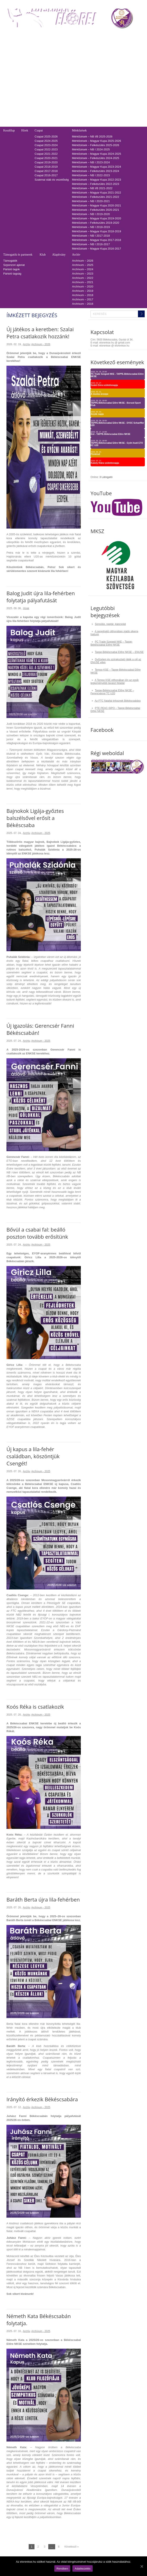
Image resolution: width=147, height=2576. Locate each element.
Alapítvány (59, 254)
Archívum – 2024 (82, 269)
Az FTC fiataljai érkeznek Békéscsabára (118, 700)
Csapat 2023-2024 (46, 145)
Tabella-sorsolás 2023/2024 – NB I (61, 50)
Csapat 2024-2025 (46, 140)
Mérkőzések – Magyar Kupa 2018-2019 (96, 231)
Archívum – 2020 (82, 286)
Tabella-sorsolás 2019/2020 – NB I (61, 67)
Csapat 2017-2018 (46, 171)
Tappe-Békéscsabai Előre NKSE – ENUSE (119, 652)
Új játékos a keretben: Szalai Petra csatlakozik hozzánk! (40, 333)
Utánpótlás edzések (15, 98)
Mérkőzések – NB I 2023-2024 (91, 162)
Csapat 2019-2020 (46, 162)
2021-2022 (109, 58)
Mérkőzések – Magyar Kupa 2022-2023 (96, 179)
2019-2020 (109, 67)
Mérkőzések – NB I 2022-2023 (91, 175)
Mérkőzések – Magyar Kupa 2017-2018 (96, 240)
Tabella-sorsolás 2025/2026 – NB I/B (62, 41)
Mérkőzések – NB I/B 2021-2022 (92, 188)
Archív (76, 254)
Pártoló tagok (11, 269)
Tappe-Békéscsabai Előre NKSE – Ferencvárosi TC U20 (112, 692)
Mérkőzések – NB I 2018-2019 (91, 227)
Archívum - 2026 (40, 344)
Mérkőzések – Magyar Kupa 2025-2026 (96, 140)
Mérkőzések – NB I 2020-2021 (91, 201)
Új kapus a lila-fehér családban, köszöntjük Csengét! (32, 1456)
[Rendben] (141, 2566)
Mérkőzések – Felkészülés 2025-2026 (95, 145)
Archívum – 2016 (82, 303)
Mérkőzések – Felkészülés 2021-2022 (95, 196)
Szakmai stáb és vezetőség (52, 179)
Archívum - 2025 (40, 833)
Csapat (39, 130)
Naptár (92, 34)
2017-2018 (109, 75)
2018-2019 (109, 71)
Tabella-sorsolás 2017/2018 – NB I (61, 75)
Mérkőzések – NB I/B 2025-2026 (92, 136)
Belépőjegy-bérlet (13, 34)
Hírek (24, 130)
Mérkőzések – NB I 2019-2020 (91, 214)
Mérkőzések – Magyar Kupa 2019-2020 (96, 218)
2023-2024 (109, 50)
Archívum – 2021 (82, 282)
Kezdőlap (9, 130)
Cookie (7, 120)
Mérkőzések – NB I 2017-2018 (91, 235)
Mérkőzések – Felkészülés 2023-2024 (95, 171)
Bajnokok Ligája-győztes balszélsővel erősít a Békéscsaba (35, 818)
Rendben (62, 2568)
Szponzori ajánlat (14, 265)
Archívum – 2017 (82, 299)
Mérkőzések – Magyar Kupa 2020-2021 (96, 205)
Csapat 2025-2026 (46, 136)
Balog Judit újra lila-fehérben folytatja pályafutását (40, 597)
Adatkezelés (11, 115)
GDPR (7, 124)
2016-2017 (109, 80)
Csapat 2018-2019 (46, 166)
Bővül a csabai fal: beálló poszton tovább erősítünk (37, 1233)
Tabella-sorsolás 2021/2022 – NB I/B (62, 58)
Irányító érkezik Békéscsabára (42, 2099)
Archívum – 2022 (82, 277)
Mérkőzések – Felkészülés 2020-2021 (95, 209)
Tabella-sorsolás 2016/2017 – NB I (61, 80)
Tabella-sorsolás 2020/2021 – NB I (61, 62)
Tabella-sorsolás (49, 34)
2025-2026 (109, 41)
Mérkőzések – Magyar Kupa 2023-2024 (96, 166)
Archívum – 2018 (82, 295)
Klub (43, 254)
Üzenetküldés (11, 107)
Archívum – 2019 (82, 290)
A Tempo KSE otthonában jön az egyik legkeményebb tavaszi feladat (115, 682)
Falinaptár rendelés (15, 94)
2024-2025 (109, 45)
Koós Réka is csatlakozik (35, 1706)
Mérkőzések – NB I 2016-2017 (91, 244)
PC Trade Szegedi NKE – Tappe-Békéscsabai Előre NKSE (112, 643)
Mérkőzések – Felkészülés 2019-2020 (95, 222)
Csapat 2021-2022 (46, 153)
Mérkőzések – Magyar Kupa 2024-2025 (96, 153)
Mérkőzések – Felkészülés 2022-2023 (95, 184)
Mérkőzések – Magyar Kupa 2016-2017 (96, 248)
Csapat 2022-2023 (46, 149)
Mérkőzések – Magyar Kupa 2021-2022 (96, 192)
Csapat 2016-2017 (46, 175)
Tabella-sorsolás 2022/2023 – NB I (61, 54)
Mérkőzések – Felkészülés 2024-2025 (95, 158)
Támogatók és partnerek (17, 254)
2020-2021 (109, 62)
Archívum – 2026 (82, 260)
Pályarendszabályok (15, 111)
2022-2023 (109, 54)
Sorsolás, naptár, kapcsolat (110, 624)
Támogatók (10, 260)
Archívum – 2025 (82, 265)
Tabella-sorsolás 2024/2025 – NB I (61, 45)
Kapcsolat (8, 87)
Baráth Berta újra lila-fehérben (43, 1899)
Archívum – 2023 (82, 273)
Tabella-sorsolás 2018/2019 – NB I (61, 71)
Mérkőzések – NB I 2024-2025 (91, 149)
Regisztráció (11, 41)
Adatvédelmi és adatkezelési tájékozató (27, 103)
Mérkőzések (79, 130)
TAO (105, 34)
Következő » (71, 2546)
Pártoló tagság (12, 273)
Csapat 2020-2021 (46, 158)
